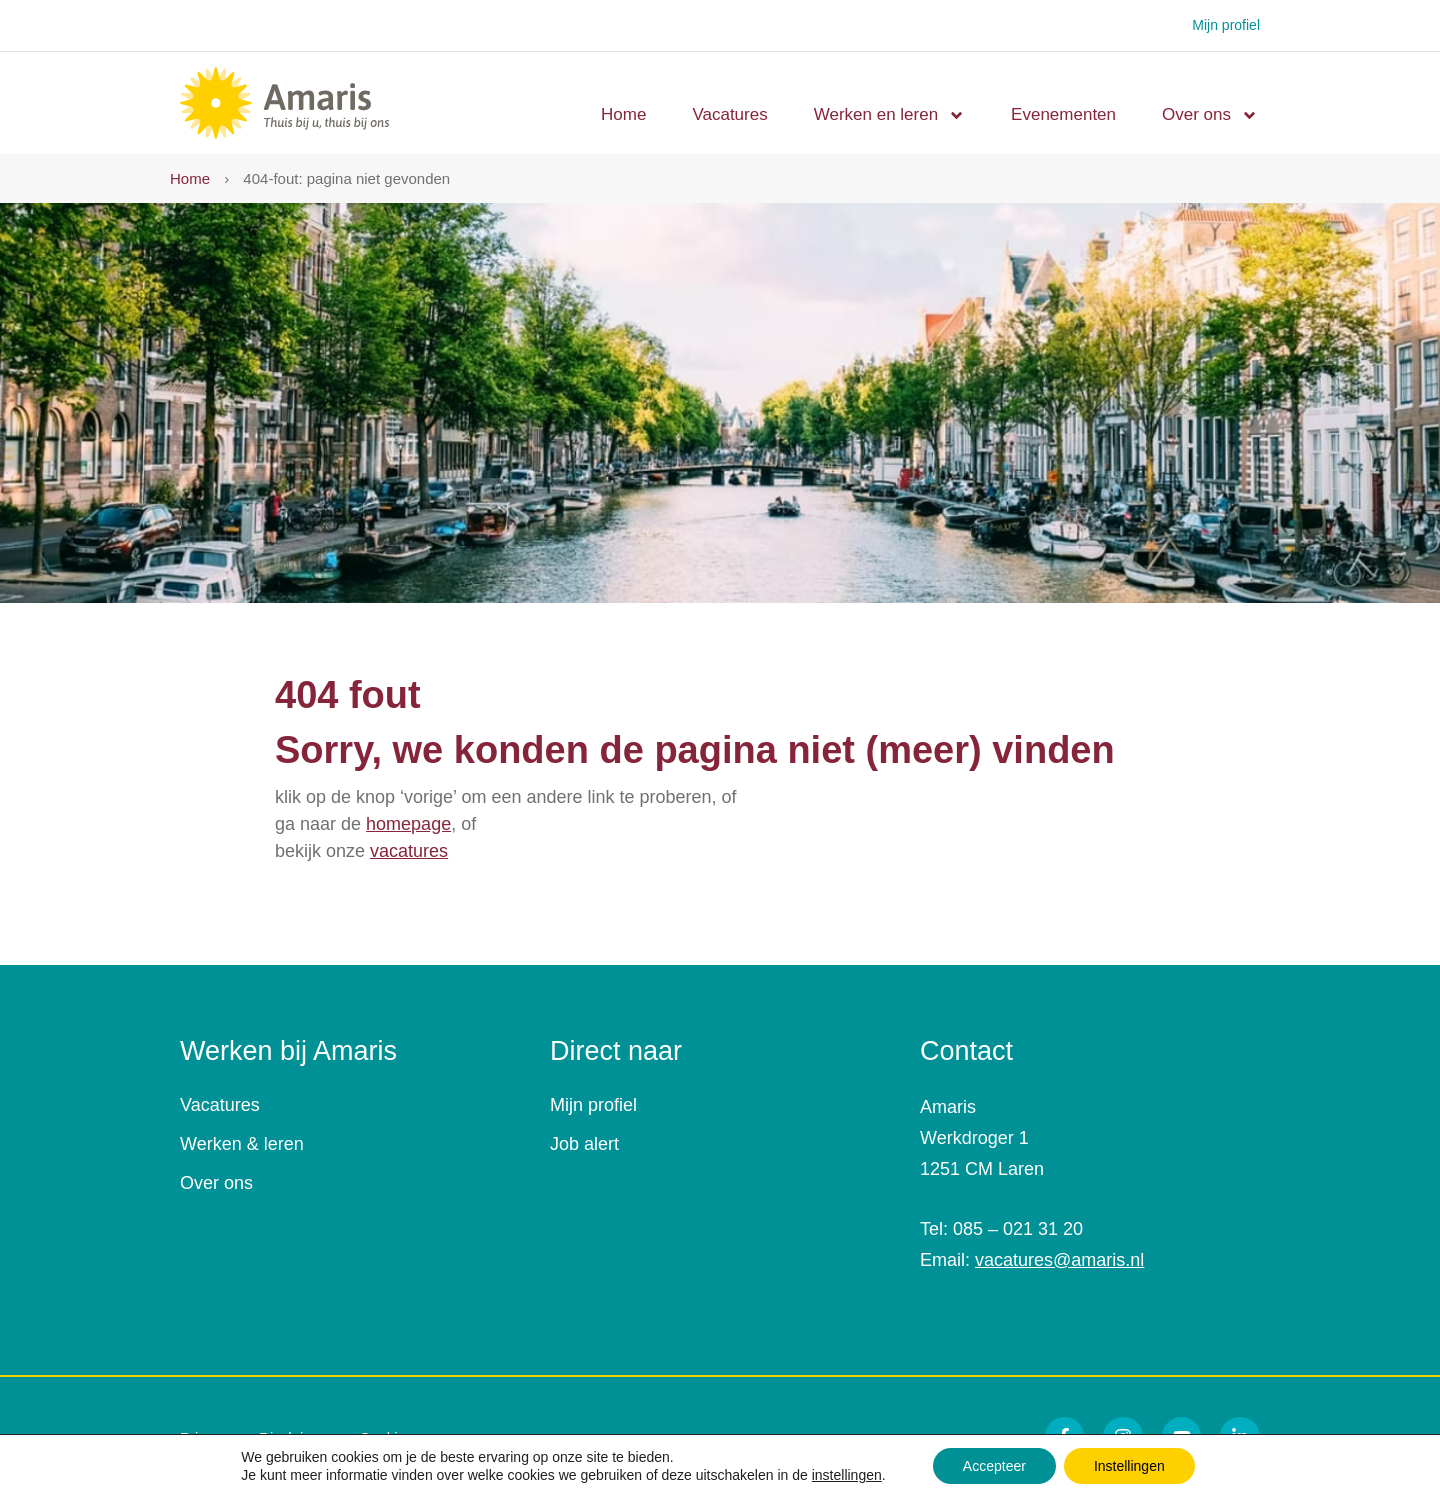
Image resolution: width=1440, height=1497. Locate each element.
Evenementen (1063, 114)
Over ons (1210, 115)
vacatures (409, 851)
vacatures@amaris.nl (1059, 1260)
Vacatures (729, 114)
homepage (408, 824)
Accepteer (994, 1466)
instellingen (847, 1475)
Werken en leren (889, 115)
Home (623, 114)
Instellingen (1129, 1466)
